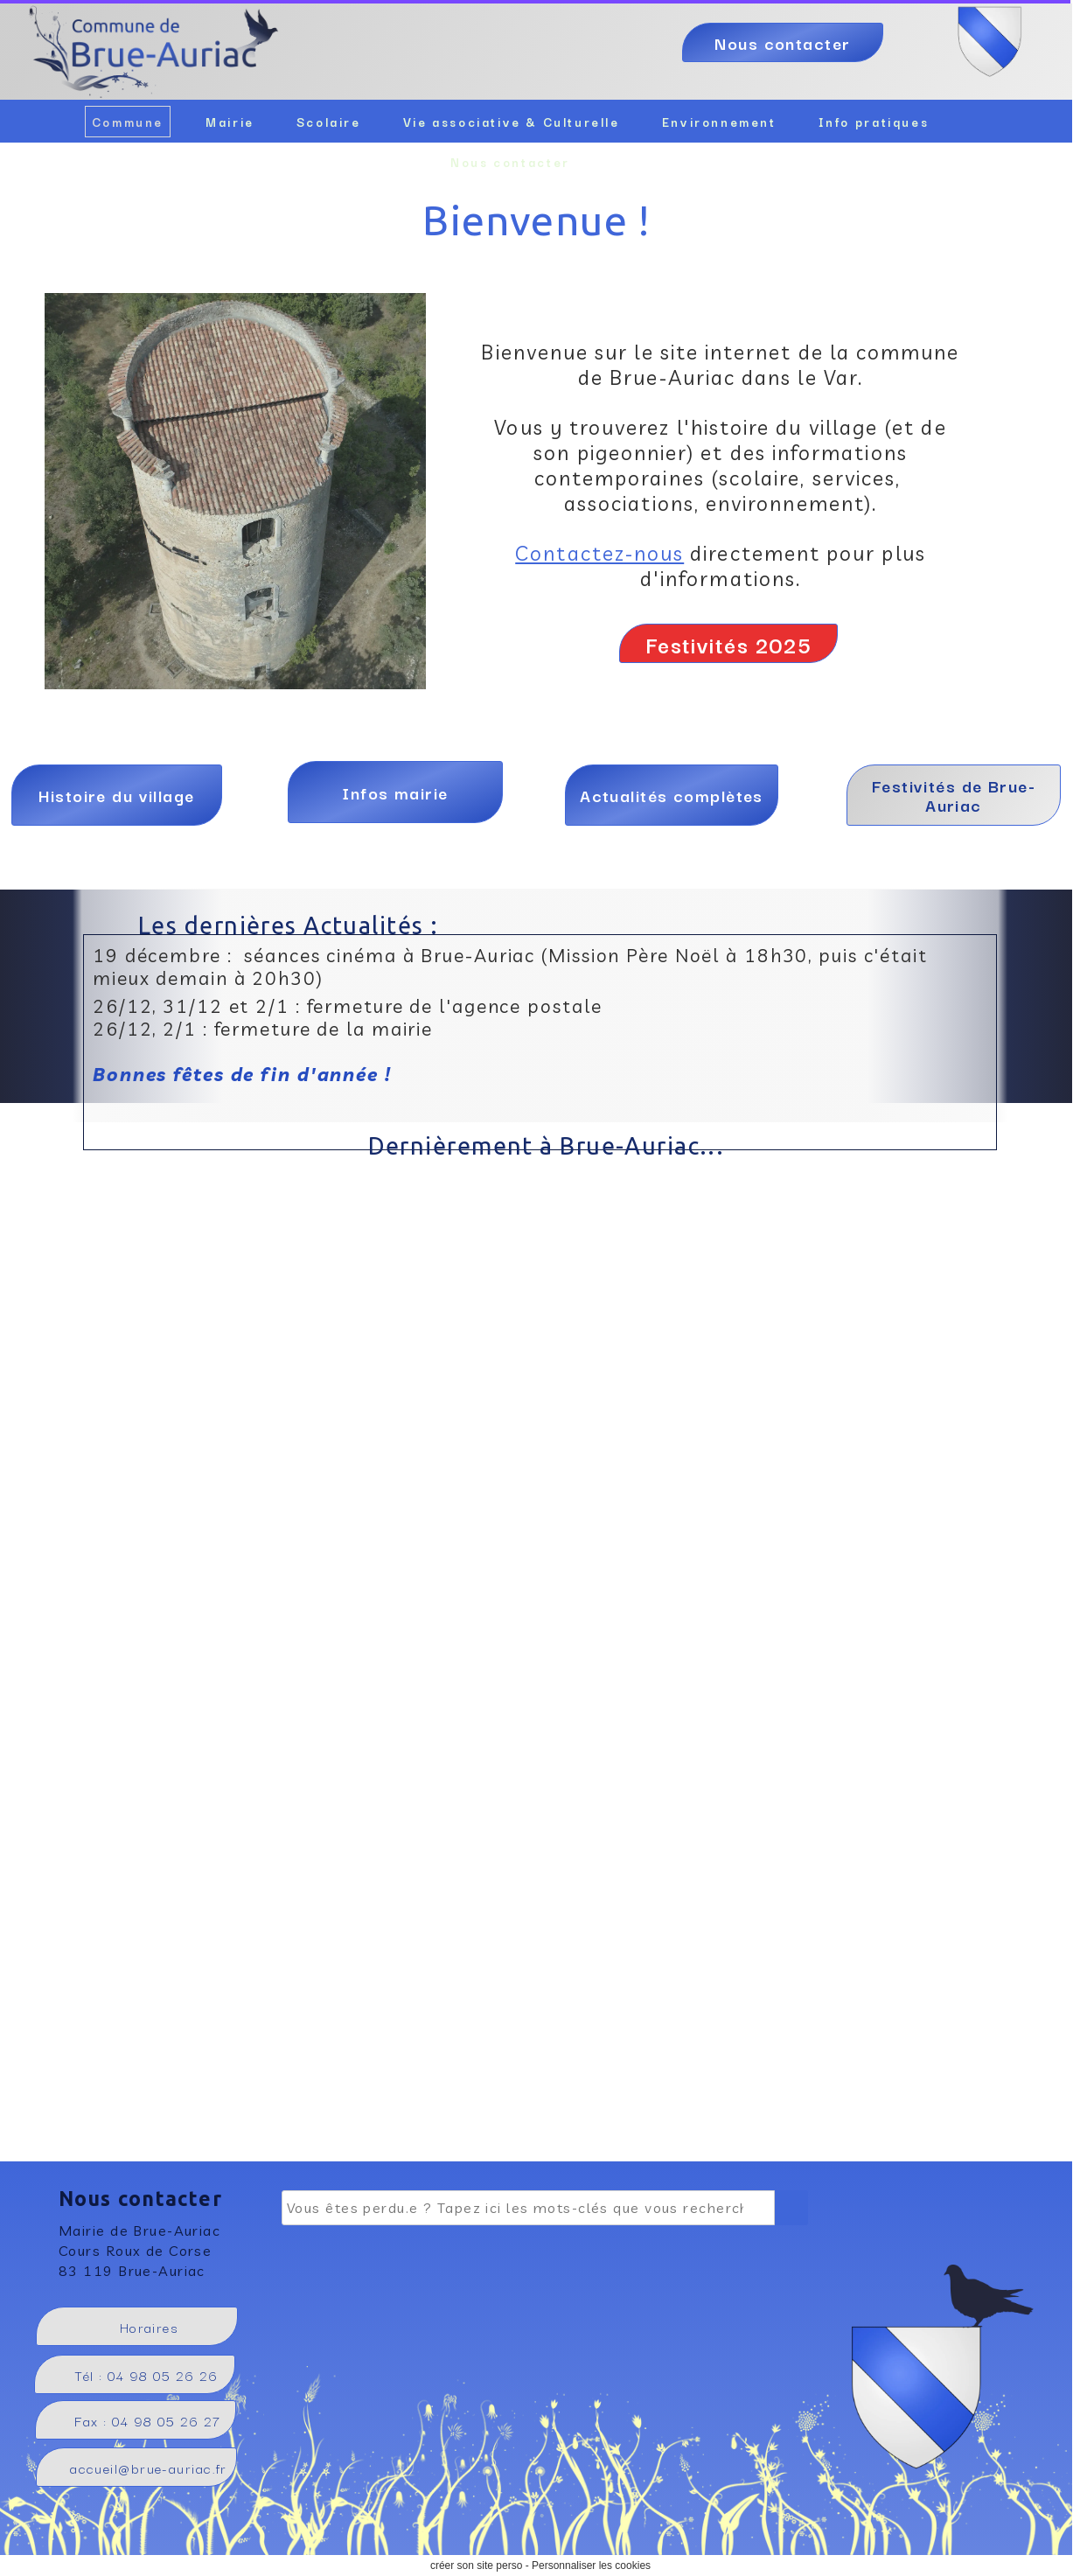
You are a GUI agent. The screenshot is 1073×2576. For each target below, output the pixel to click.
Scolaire (328, 121)
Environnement (719, 121)
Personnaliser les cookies (591, 2565)
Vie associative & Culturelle (511, 121)
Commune (128, 121)
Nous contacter (510, 161)
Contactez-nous (599, 553)
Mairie (230, 121)
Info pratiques (874, 121)
